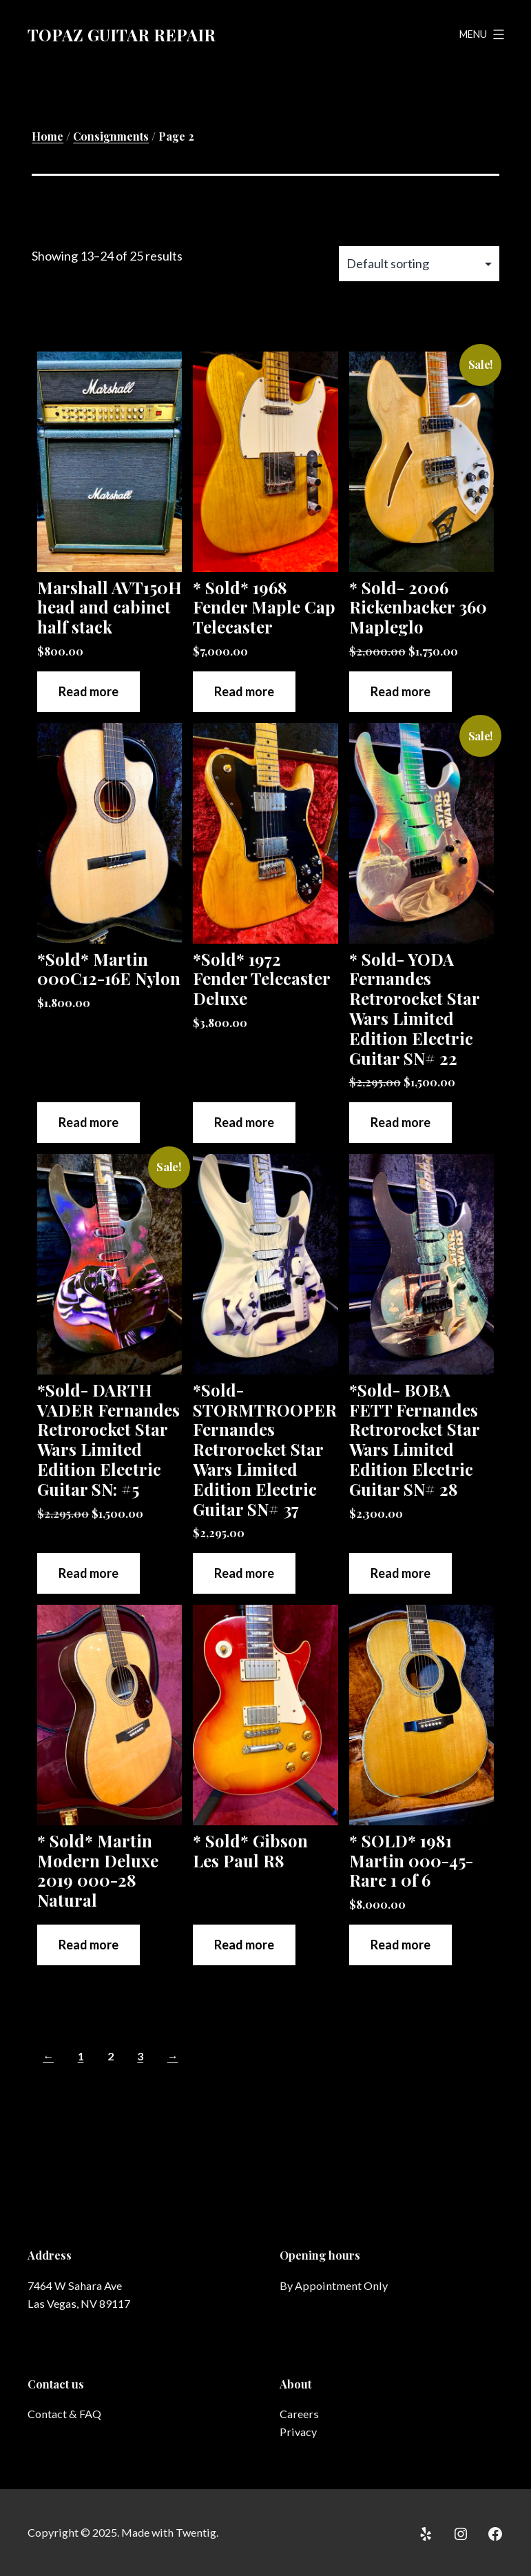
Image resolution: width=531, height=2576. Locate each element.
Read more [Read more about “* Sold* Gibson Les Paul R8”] (244, 1944)
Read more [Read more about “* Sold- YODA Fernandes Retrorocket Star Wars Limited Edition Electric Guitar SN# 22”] (400, 1122)
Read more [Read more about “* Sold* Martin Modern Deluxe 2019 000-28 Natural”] (88, 1944)
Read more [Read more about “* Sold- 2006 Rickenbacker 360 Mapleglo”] (400, 691)
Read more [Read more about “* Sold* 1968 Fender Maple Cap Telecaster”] (244, 691)
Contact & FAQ (64, 2413)
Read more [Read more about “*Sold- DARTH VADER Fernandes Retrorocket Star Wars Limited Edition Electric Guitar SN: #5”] (88, 1573)
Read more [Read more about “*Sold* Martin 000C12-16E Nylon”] (88, 1122)
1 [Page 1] (81, 2055)
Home (47, 136)
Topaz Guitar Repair (122, 34)
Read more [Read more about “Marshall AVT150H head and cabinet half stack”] (88, 691)
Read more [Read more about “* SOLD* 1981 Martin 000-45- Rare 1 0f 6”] (400, 1944)
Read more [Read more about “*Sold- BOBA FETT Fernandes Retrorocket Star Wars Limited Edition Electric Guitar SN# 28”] (400, 1573)
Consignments (111, 136)
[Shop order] (419, 263)
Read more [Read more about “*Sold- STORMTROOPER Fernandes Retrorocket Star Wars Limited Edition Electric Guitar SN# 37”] (244, 1573)
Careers (299, 2413)
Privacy (298, 2431)
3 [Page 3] (140, 2055)
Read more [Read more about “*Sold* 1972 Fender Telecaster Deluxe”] (244, 1122)
